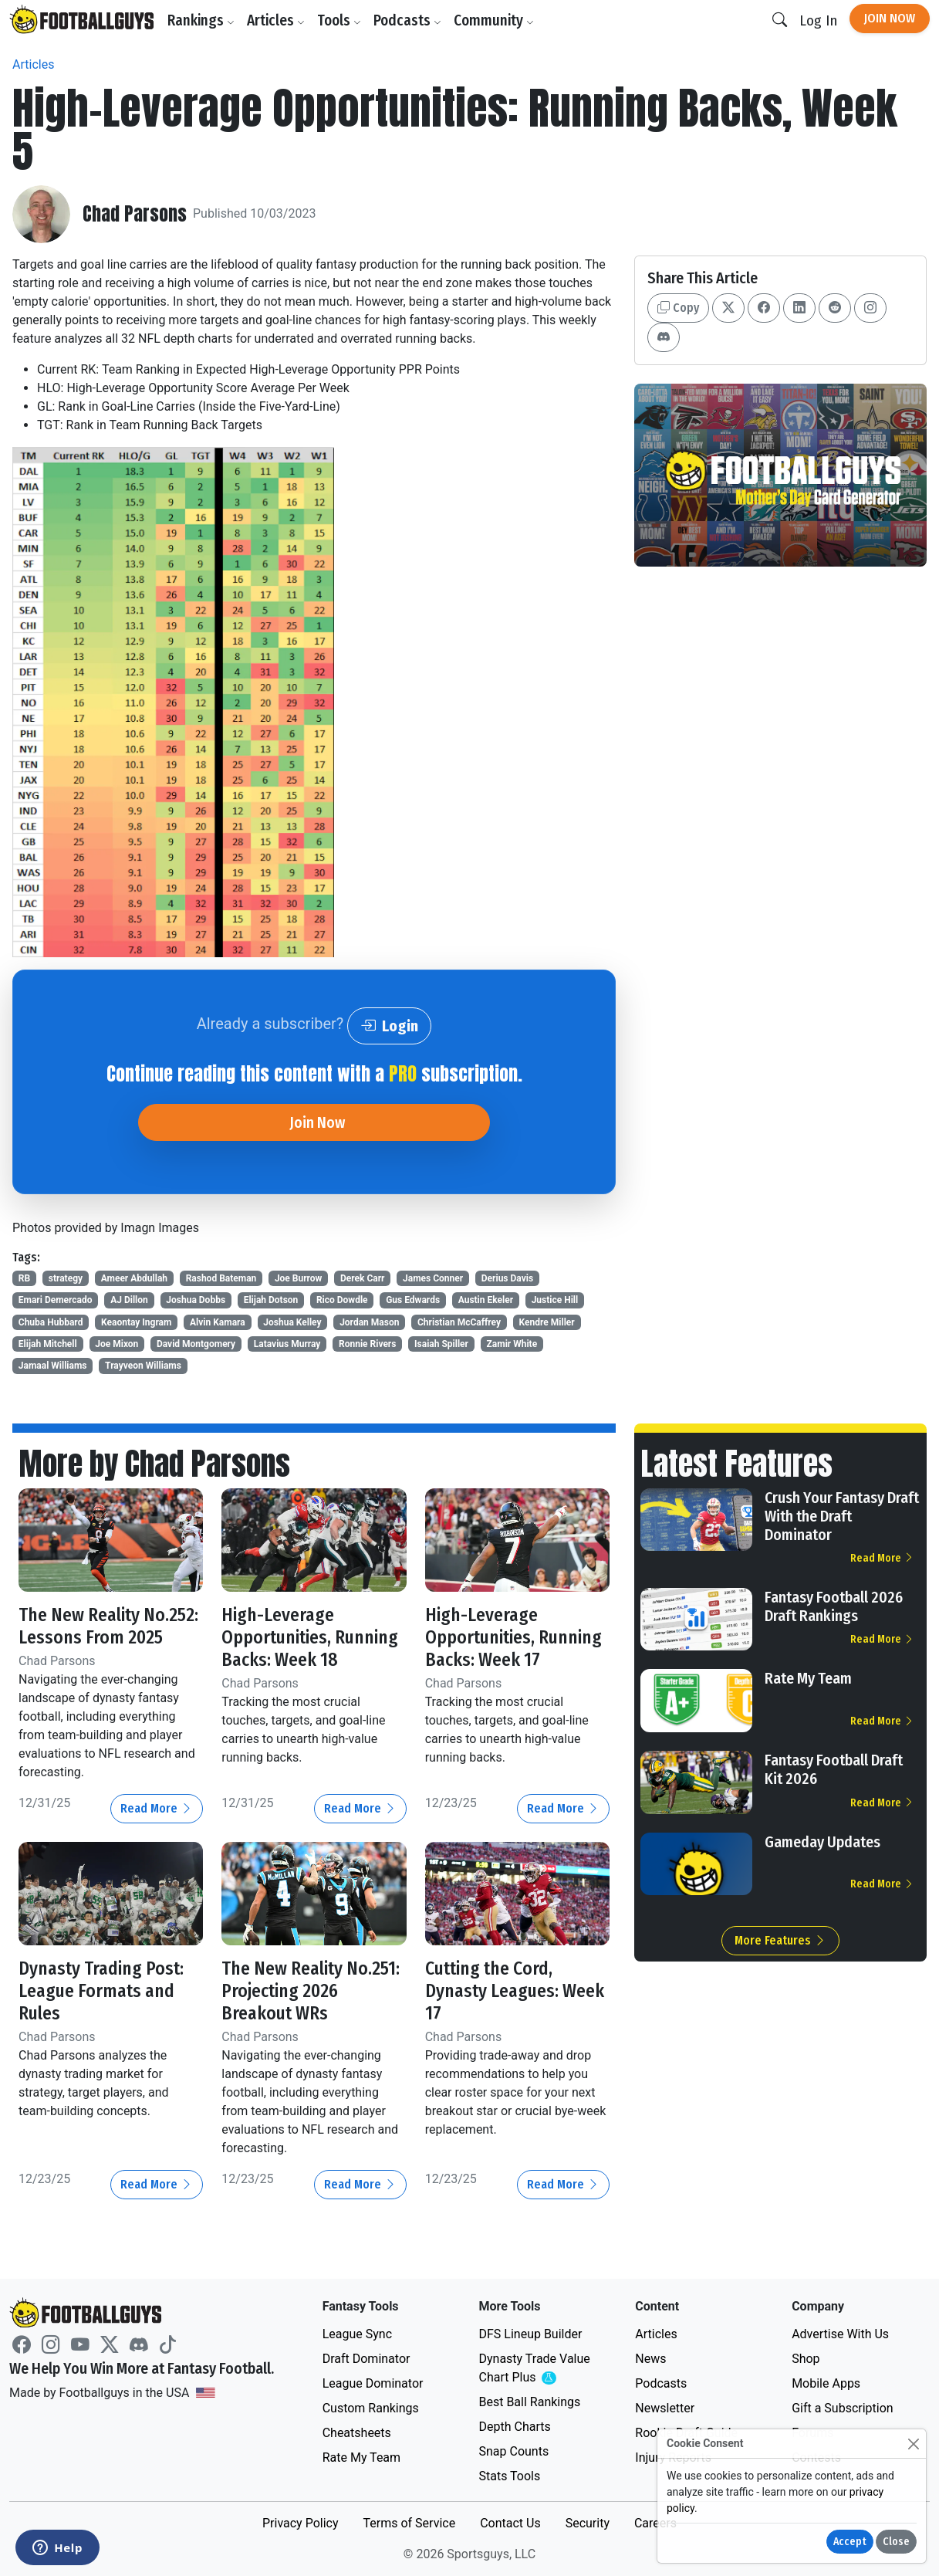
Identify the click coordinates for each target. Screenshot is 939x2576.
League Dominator (373, 2383)
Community (494, 20)
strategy (66, 1278)
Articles (277, 20)
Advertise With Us (840, 2334)
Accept (849, 2541)
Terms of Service (409, 2523)
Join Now (889, 18)
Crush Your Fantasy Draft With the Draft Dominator (842, 1516)
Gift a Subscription (842, 2408)
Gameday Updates (822, 1842)
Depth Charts (514, 2426)
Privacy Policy (300, 2523)
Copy (678, 307)
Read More (156, 1808)
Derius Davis (507, 1278)
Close (896, 2541)
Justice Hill (555, 1300)
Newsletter (664, 2408)
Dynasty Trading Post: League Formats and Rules (103, 1991)
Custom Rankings (371, 2408)
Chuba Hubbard (51, 1322)
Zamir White (512, 1344)
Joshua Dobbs (195, 1300)
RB (24, 1278)
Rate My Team (808, 1678)
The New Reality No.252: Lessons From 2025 (110, 1626)
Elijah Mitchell (48, 1344)
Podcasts (408, 20)
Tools (340, 20)
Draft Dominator (366, 2358)
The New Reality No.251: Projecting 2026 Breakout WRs (311, 1991)
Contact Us (510, 2523)
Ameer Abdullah (134, 1278)
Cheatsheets (357, 2432)
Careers (655, 2523)
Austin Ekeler (485, 1300)
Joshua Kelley (292, 1322)
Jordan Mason (369, 1322)
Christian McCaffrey (459, 1322)
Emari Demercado (56, 1300)
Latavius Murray (287, 1344)
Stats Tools (509, 2476)
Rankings (201, 20)
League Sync (357, 2334)
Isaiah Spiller (441, 1344)
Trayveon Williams (143, 1365)
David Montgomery (196, 1344)
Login (389, 1026)
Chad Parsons (135, 214)
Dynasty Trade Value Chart (537, 2368)
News (650, 2358)
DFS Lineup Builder (530, 2334)
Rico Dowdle (342, 1300)
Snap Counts (513, 2451)
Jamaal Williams (53, 1365)
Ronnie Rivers (367, 1344)
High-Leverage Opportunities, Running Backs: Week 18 (310, 1637)
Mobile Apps (826, 2383)
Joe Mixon (116, 1344)
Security (588, 2523)
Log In (818, 20)
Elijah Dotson (271, 1300)
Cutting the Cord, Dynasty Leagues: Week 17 (515, 1991)
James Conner (433, 1278)
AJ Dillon (129, 1300)
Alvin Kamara (217, 1322)
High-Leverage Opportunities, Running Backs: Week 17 (514, 1637)
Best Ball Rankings (529, 2402)
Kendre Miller (547, 1322)
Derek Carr (362, 1278)
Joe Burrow (299, 1278)
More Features (780, 1940)
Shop (805, 2358)
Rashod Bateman (221, 1278)
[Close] (913, 2444)
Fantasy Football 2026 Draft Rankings (834, 1606)
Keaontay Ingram (136, 1322)
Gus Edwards (413, 1300)
